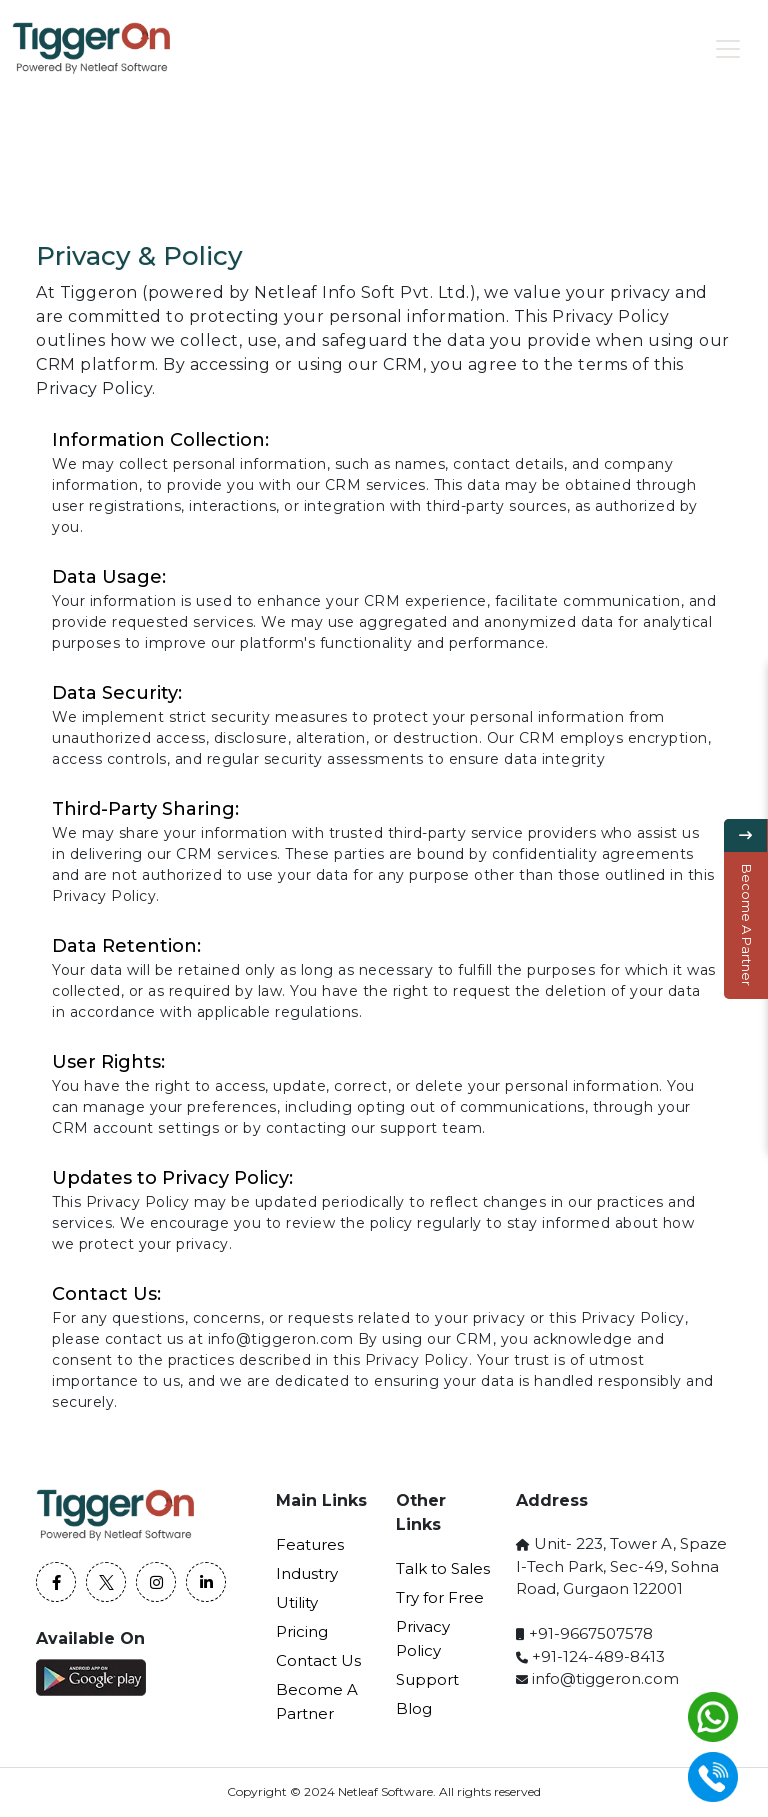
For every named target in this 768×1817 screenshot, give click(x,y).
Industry (307, 1573)
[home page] (92, 48)
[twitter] (106, 1582)
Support (427, 1679)
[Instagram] (156, 1582)
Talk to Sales (443, 1568)
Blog (414, 1708)
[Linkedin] (206, 1582)
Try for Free (440, 1597)
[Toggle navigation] (728, 49)
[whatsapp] (713, 1717)
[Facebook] (56, 1582)
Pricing (302, 1631)
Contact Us (318, 1660)
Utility (297, 1602)
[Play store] (93, 1677)
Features (310, 1544)
